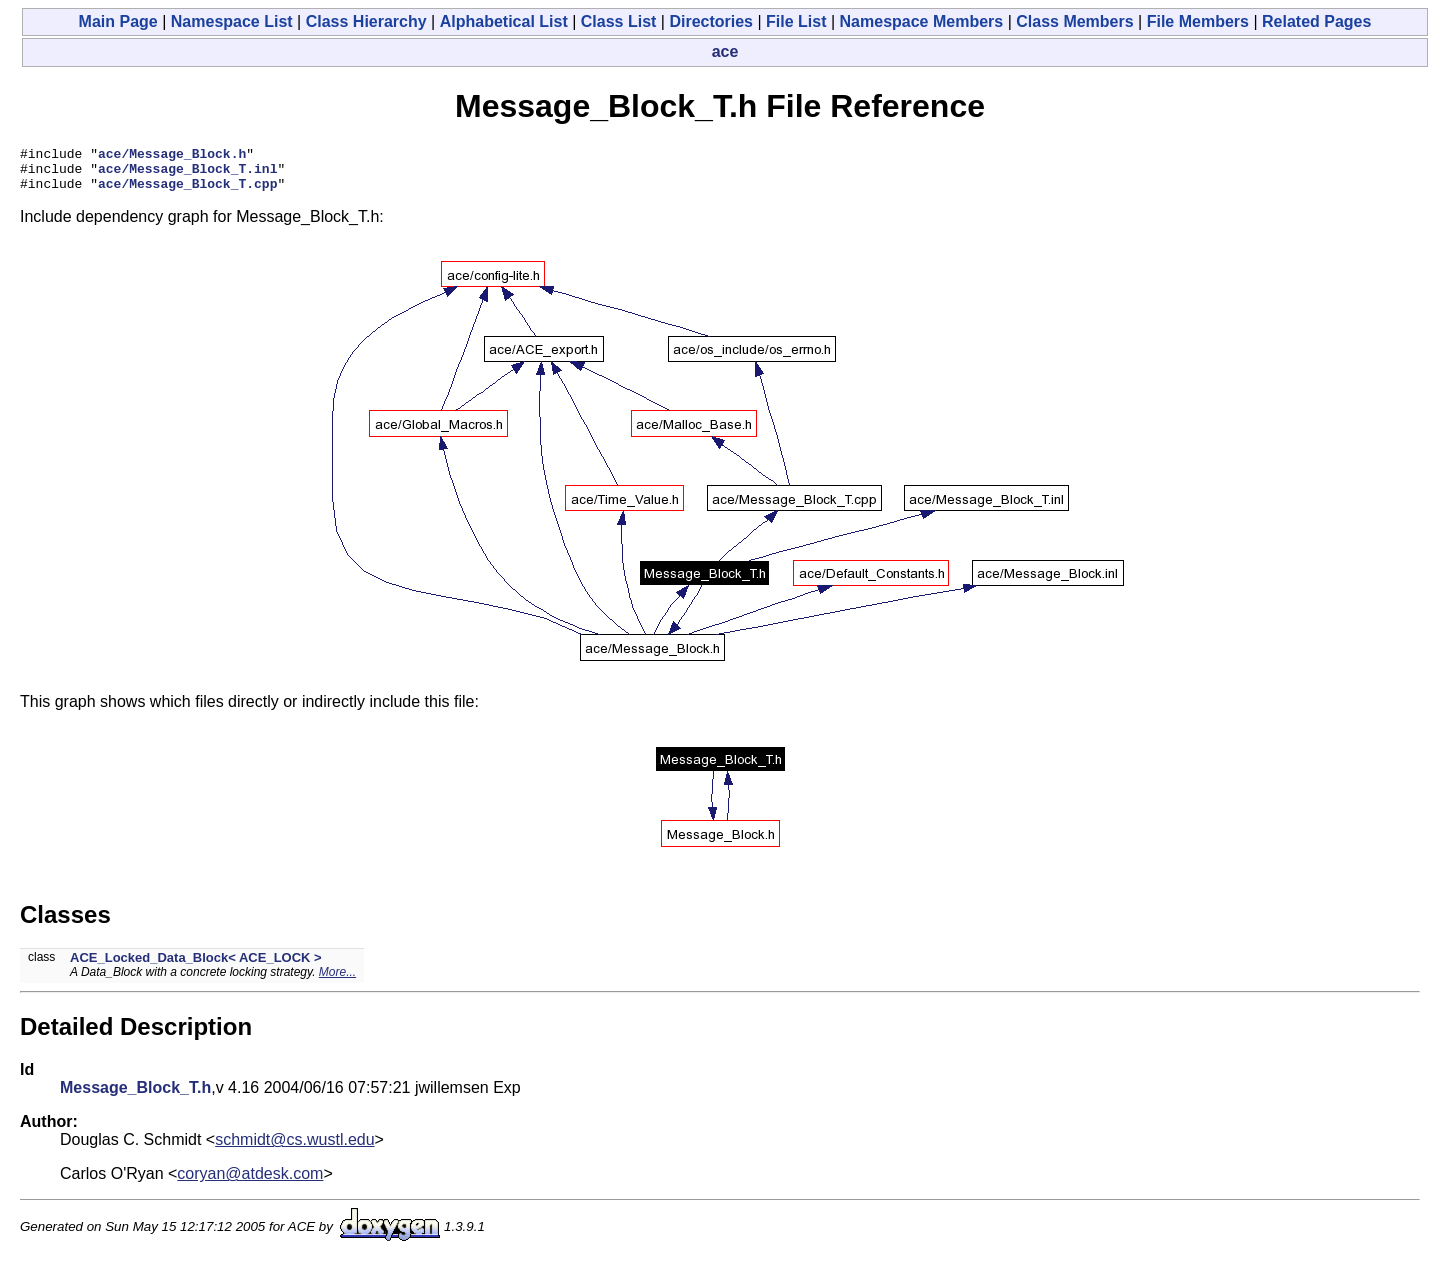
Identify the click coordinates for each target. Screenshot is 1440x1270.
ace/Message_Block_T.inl (187, 174)
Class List (619, 21)
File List (796, 21)
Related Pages (1316, 21)
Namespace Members (922, 21)
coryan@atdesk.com (250, 1182)
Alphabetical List (504, 21)
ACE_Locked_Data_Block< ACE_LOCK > (196, 966)
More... (337, 981)
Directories (711, 21)
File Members (1198, 21)
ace (725, 51)
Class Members (1074, 21)
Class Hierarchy (366, 21)
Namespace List (232, 21)
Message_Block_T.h (135, 1096)
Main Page (118, 21)
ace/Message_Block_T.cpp (187, 192)
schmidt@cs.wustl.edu (294, 1148)
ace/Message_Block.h (172, 156)
